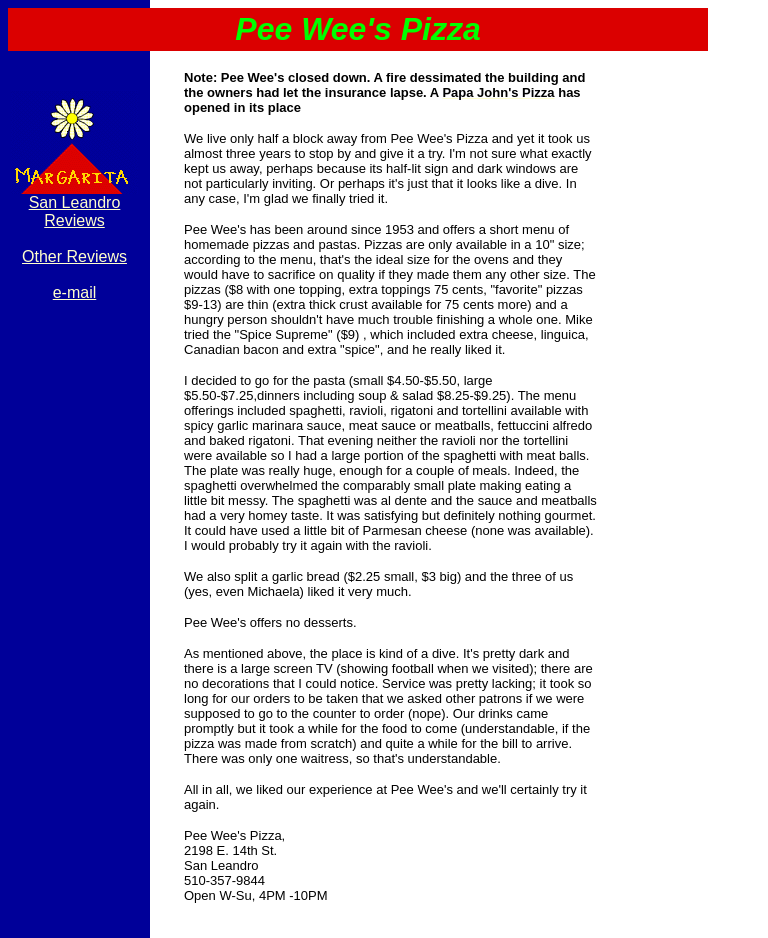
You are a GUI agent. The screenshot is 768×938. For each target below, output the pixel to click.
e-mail (75, 292)
